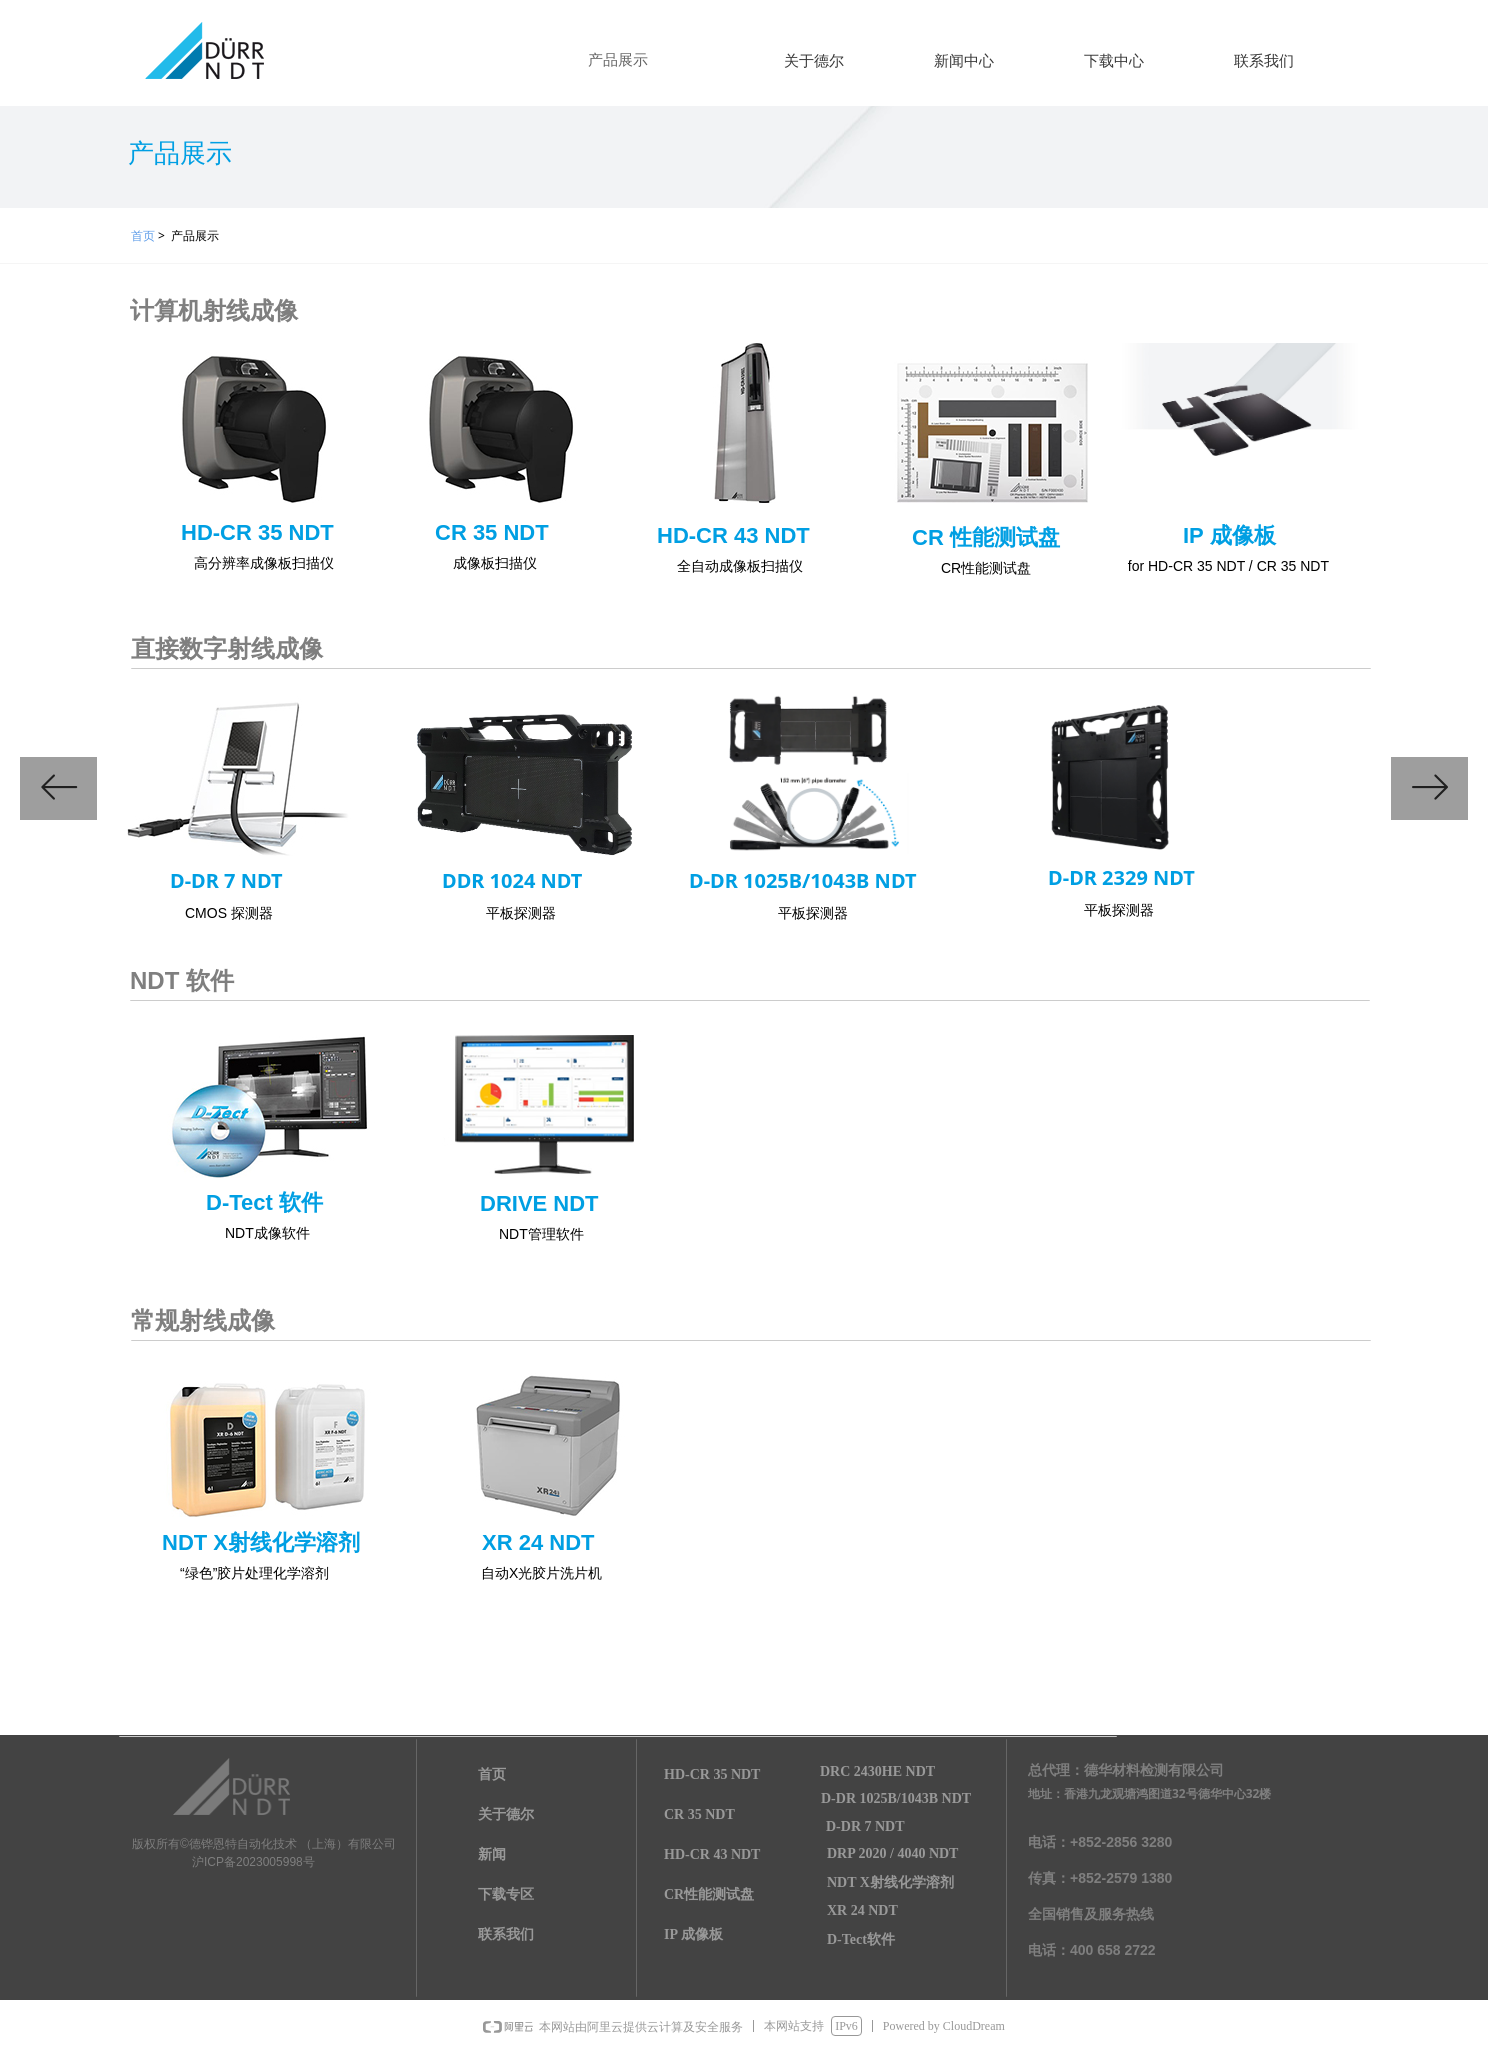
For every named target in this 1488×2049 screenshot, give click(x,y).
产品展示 (618, 60)
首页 (143, 235)
